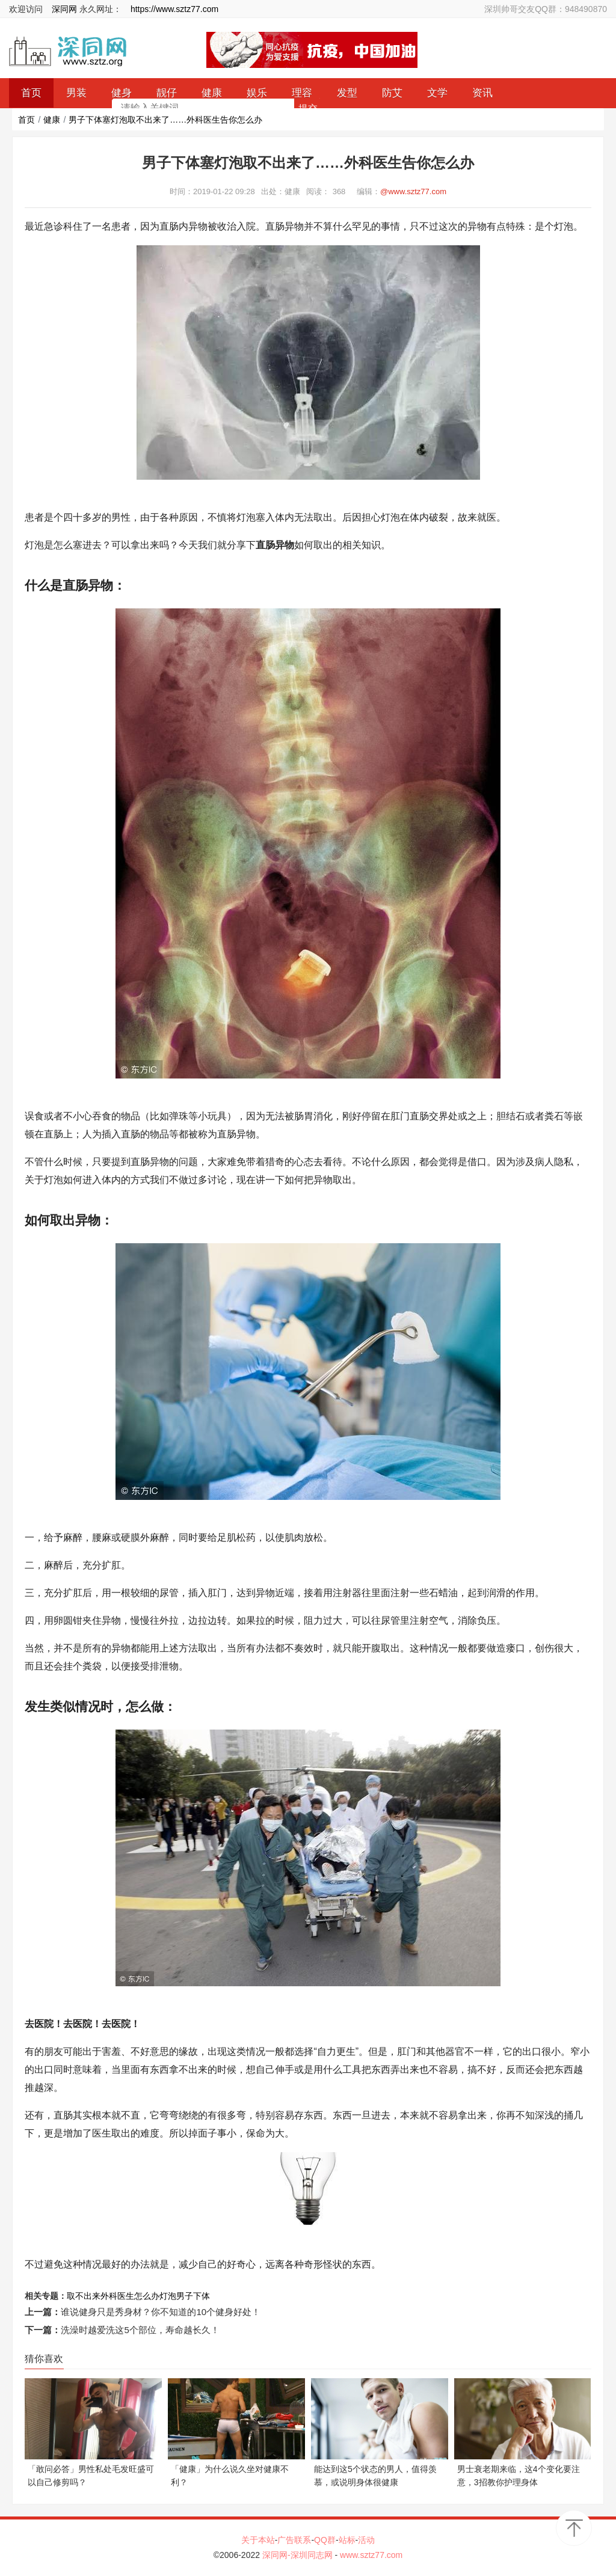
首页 (26, 119)
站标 (347, 2540)
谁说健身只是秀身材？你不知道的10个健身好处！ (160, 2312)
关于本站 (258, 2540)
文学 (437, 93)
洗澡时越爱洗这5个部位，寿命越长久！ (140, 2330)
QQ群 (325, 2540)
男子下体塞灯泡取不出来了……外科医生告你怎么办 (165, 119)
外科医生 (117, 2296)
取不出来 (83, 2296)
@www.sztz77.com (413, 191)
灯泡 (167, 2296)
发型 (347, 93)
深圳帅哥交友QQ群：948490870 (545, 9)
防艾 (392, 93)
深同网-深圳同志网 (298, 2555)
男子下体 (193, 2296)
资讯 (482, 93)
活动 (366, 2540)
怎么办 (146, 2296)
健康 (51, 119)
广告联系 (294, 2540)
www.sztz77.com (371, 2555)
